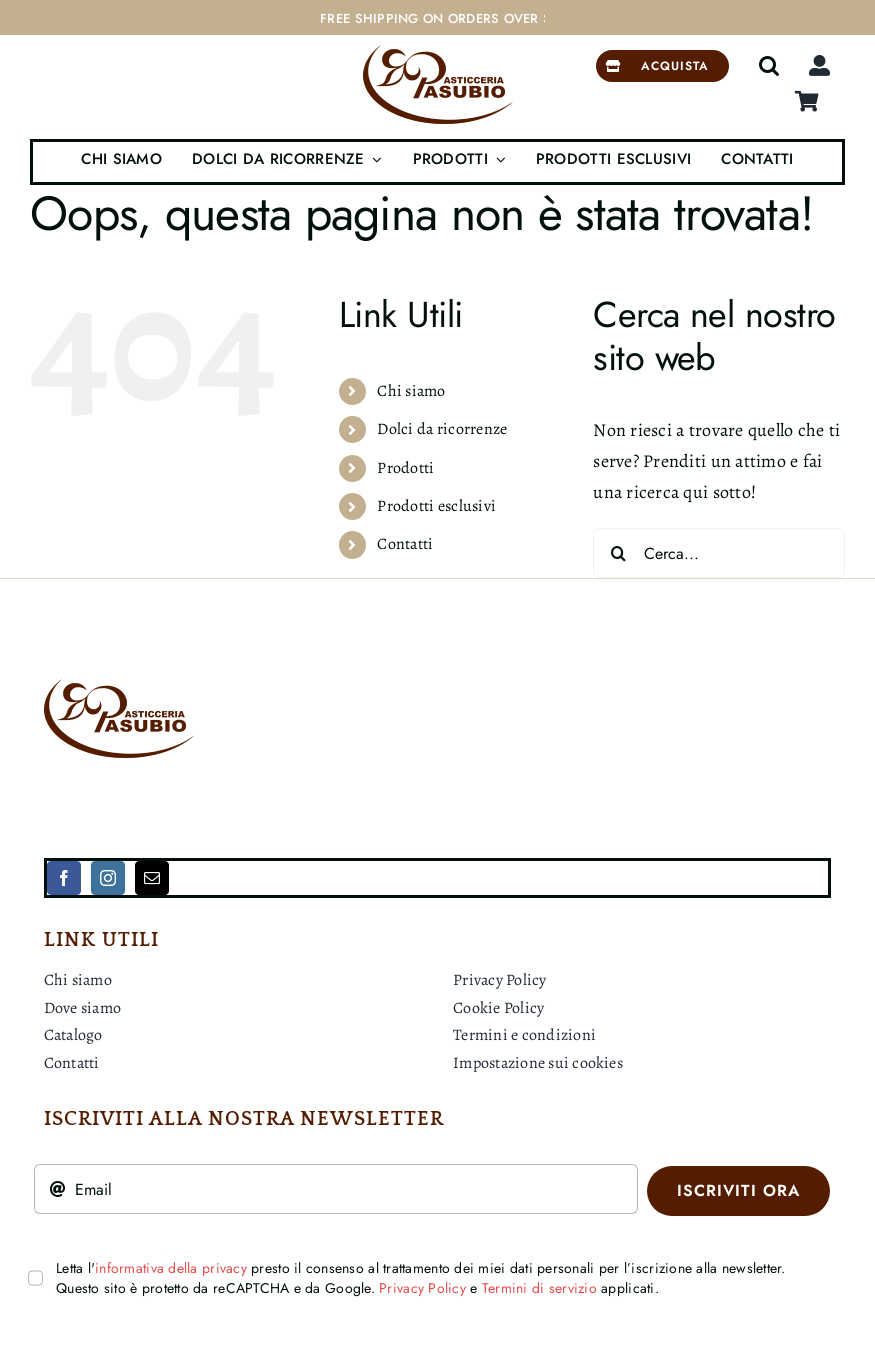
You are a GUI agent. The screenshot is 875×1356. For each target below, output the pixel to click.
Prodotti (405, 468)
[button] (769, 66)
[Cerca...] (719, 553)
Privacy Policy (422, 1288)
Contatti (405, 544)
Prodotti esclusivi (436, 506)
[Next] (586, 18)
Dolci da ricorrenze (442, 429)
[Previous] (560, 18)
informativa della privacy (171, 1268)
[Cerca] (618, 553)
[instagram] (108, 878)
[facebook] (64, 878)
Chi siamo (411, 391)
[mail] (152, 878)
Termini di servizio (539, 1288)
